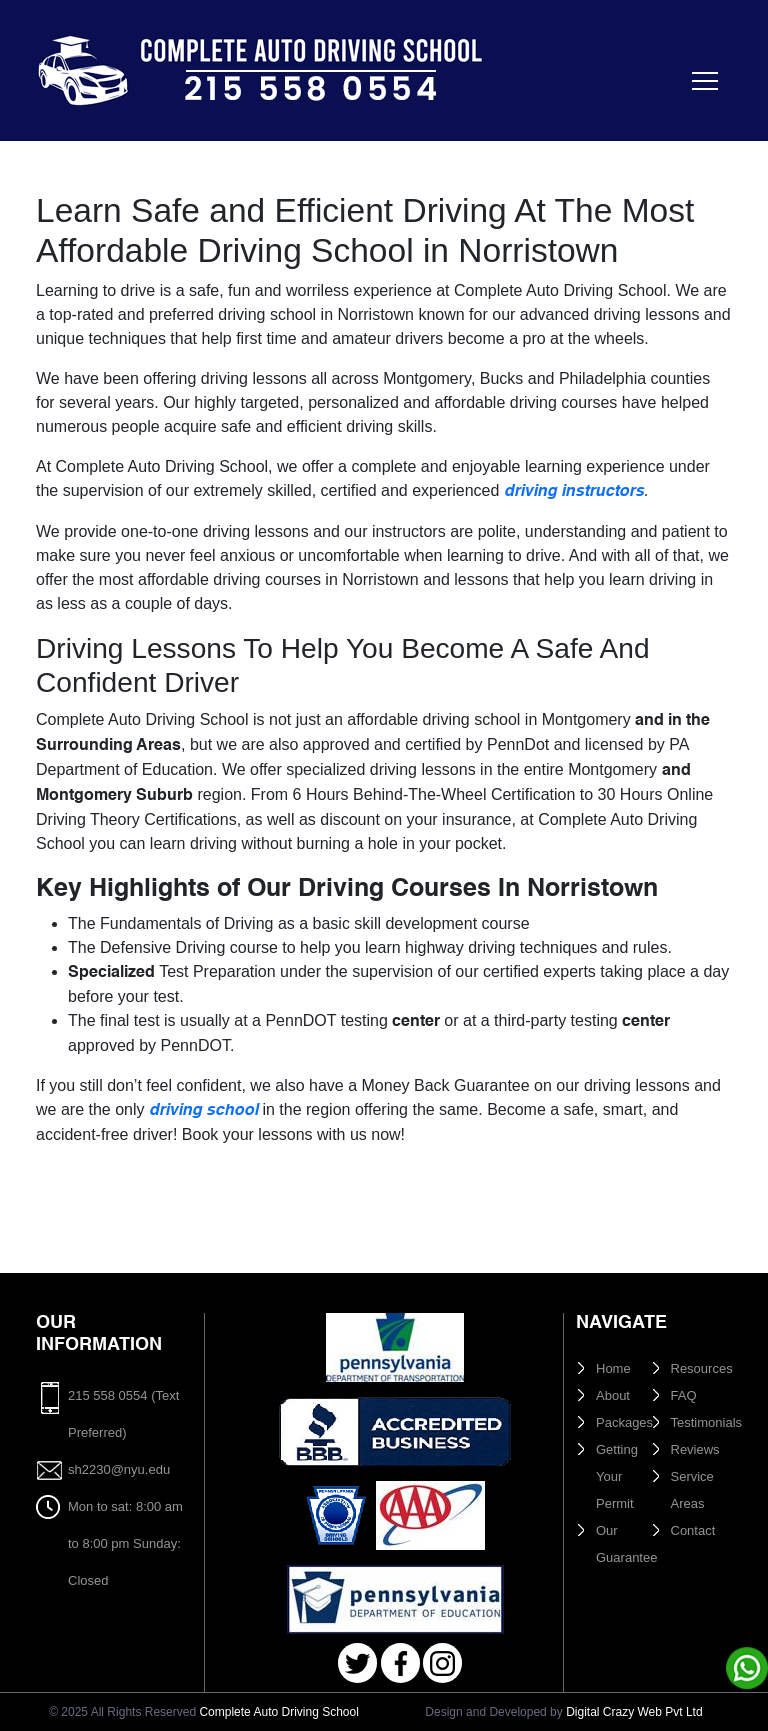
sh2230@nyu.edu (119, 1469)
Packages (624, 1422)
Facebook (400, 1663)
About (613, 1395)
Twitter (357, 1663)
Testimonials (707, 1422)
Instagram (442, 1663)
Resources (702, 1368)
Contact (693, 1530)
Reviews (695, 1449)
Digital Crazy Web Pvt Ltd (634, 1712)
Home (613, 1368)
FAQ (684, 1395)
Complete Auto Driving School (278, 1712)
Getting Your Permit (617, 1476)
